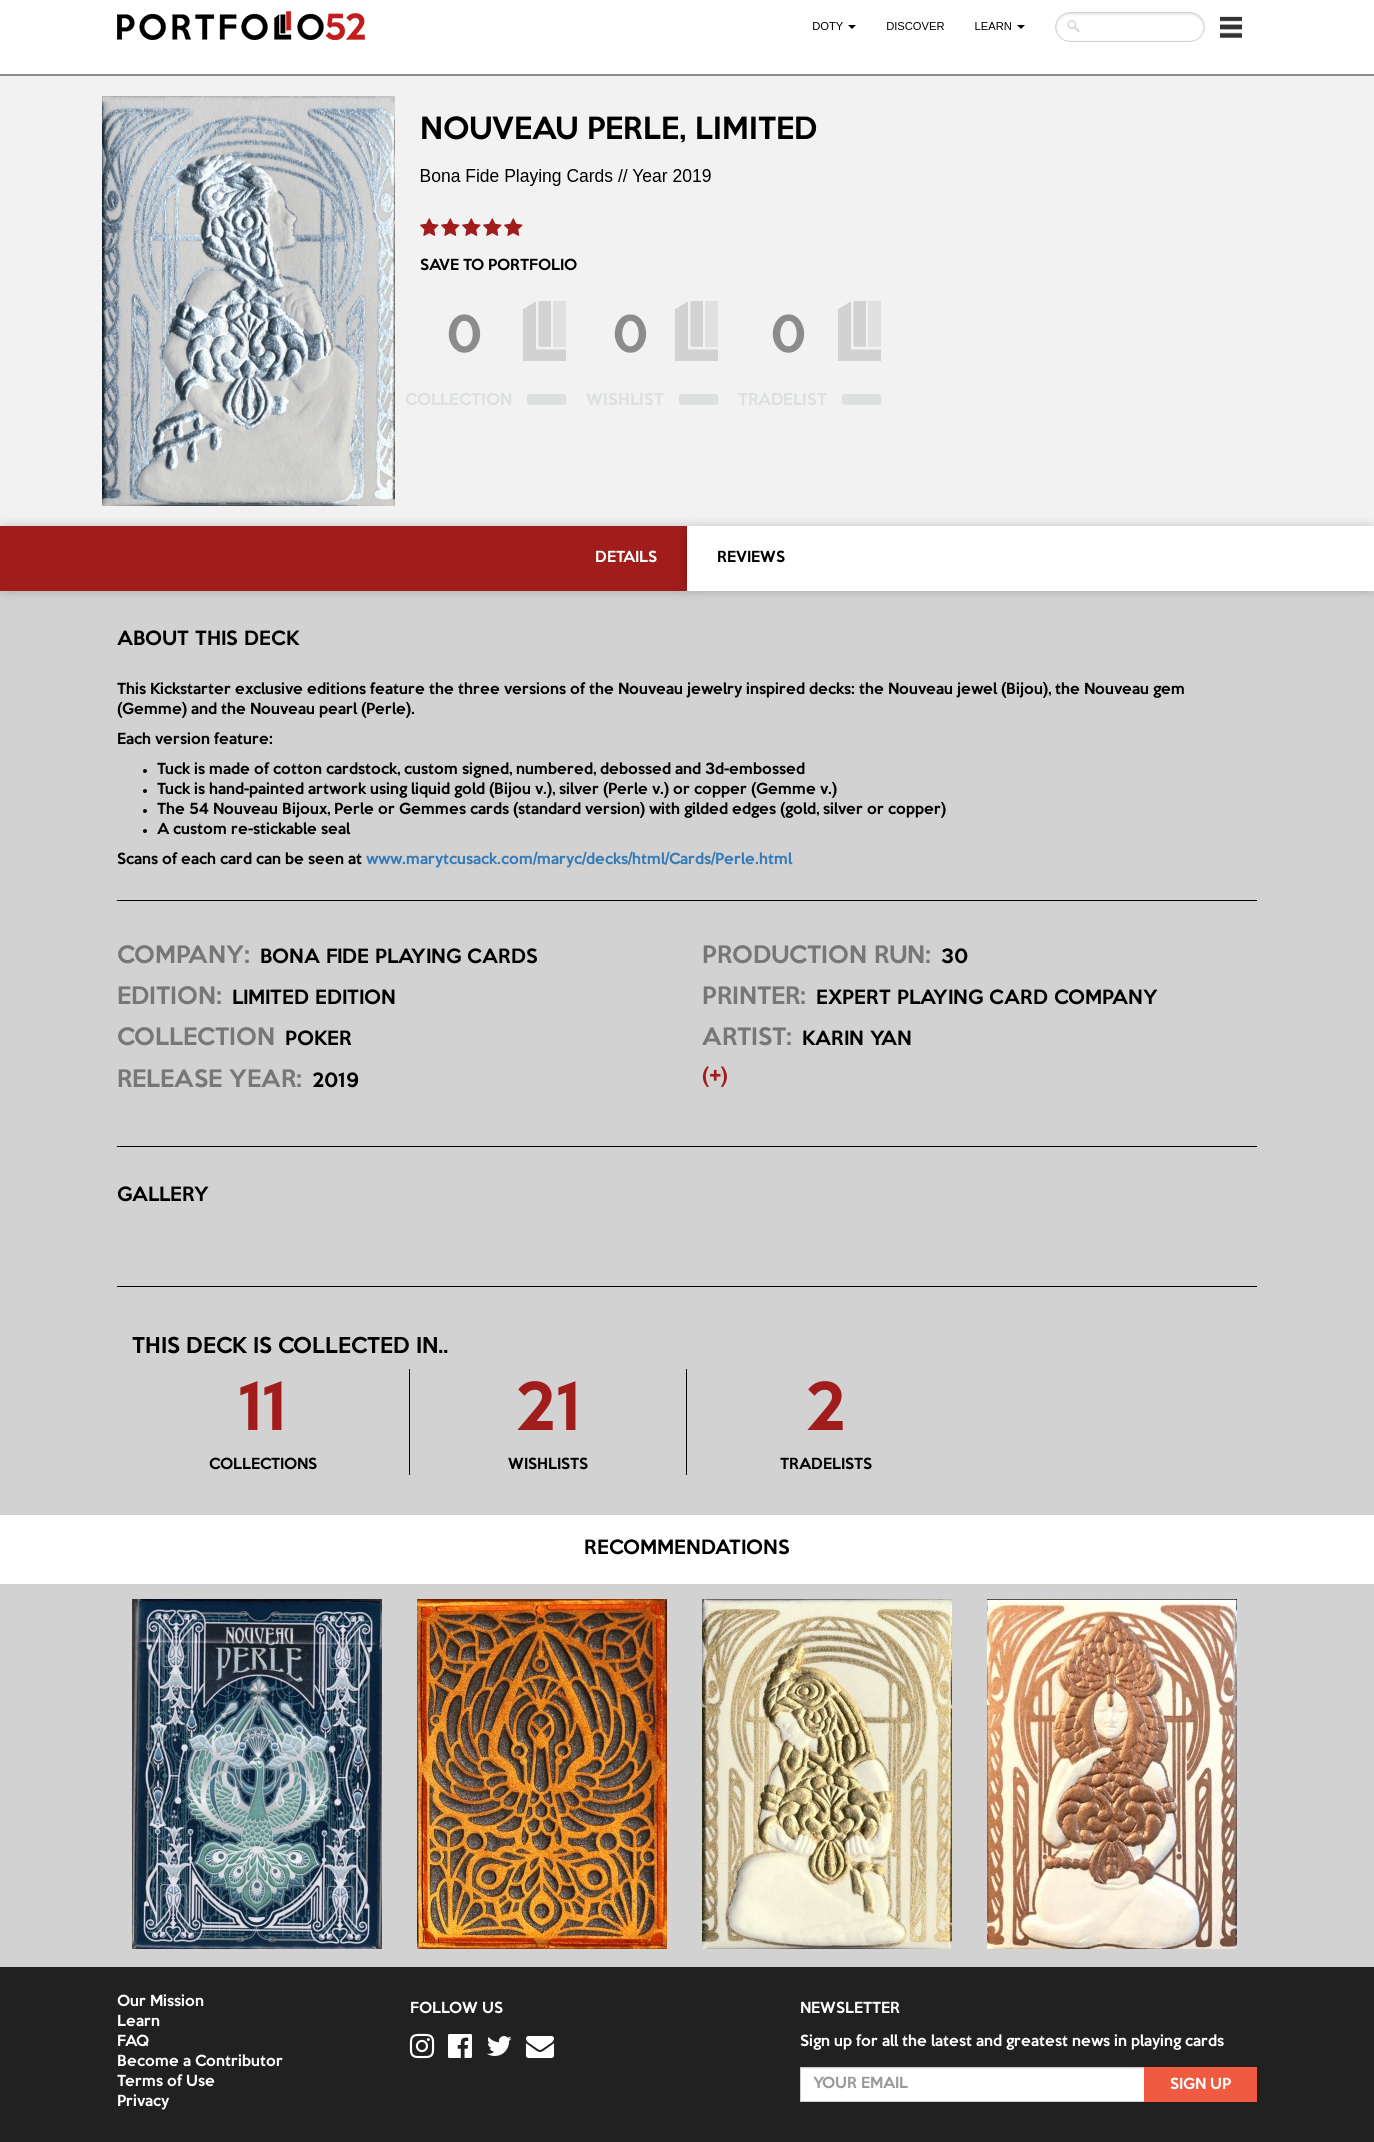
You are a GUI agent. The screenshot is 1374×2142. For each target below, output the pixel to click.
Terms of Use (166, 2082)
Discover (915, 26)
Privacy (143, 2102)
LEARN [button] (1000, 26)
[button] (1231, 27)
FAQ (133, 2042)
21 (548, 1412)
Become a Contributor (200, 2062)
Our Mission (160, 2002)
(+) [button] (715, 1077)
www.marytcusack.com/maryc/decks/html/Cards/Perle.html (579, 860)
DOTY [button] (834, 26)
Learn (138, 2022)
